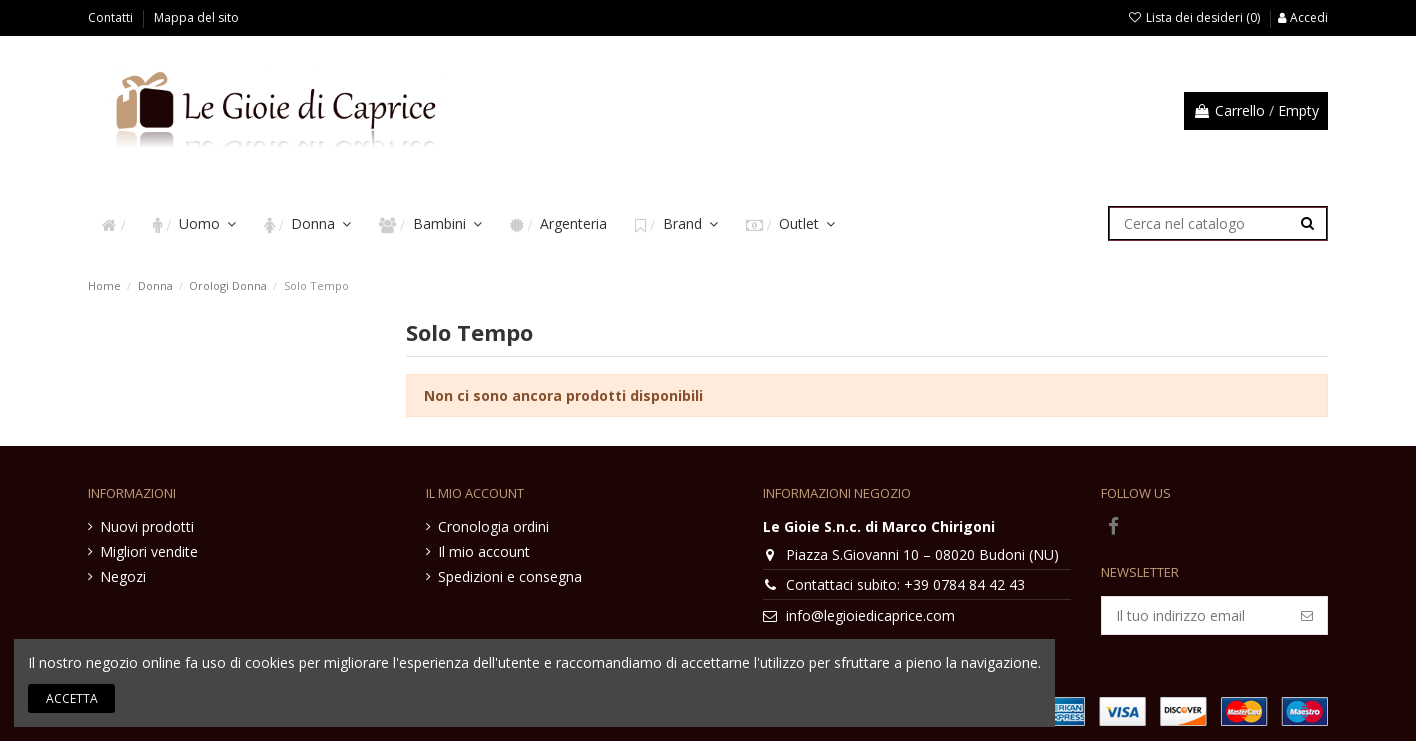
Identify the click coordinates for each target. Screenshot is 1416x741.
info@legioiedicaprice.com (870, 615)
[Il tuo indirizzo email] (1194, 616)
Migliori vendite (149, 551)
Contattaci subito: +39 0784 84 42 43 (905, 584)
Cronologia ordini (493, 526)
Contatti (112, 17)
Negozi (123, 576)
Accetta (72, 698)
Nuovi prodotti (147, 526)
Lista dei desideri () (1195, 17)
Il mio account (484, 551)
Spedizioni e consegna (510, 576)
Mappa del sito (196, 17)
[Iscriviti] (1307, 616)
